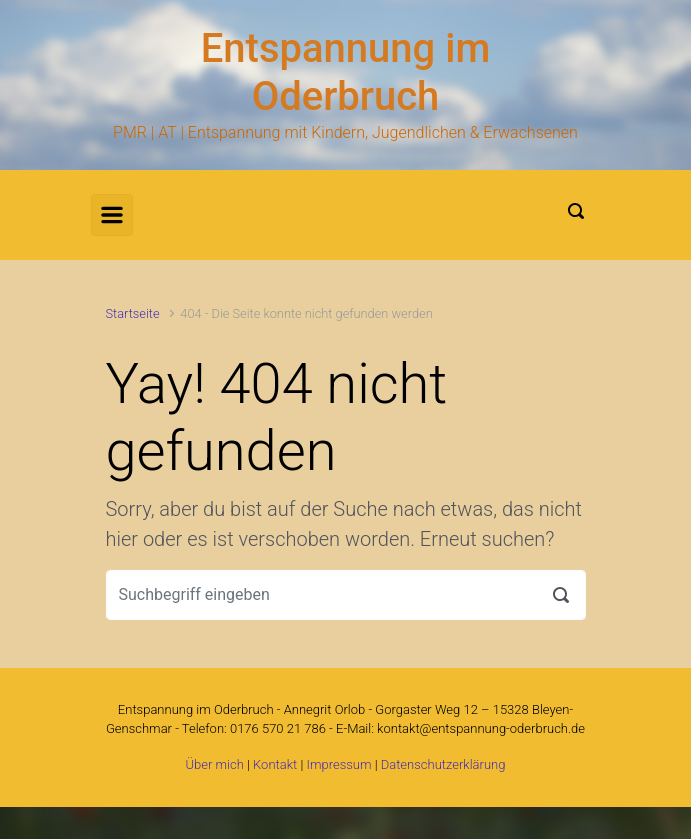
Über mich (215, 764)
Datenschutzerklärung (443, 764)
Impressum (338, 764)
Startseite (133, 313)
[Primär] (112, 215)
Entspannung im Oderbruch (346, 72)
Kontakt (275, 764)
